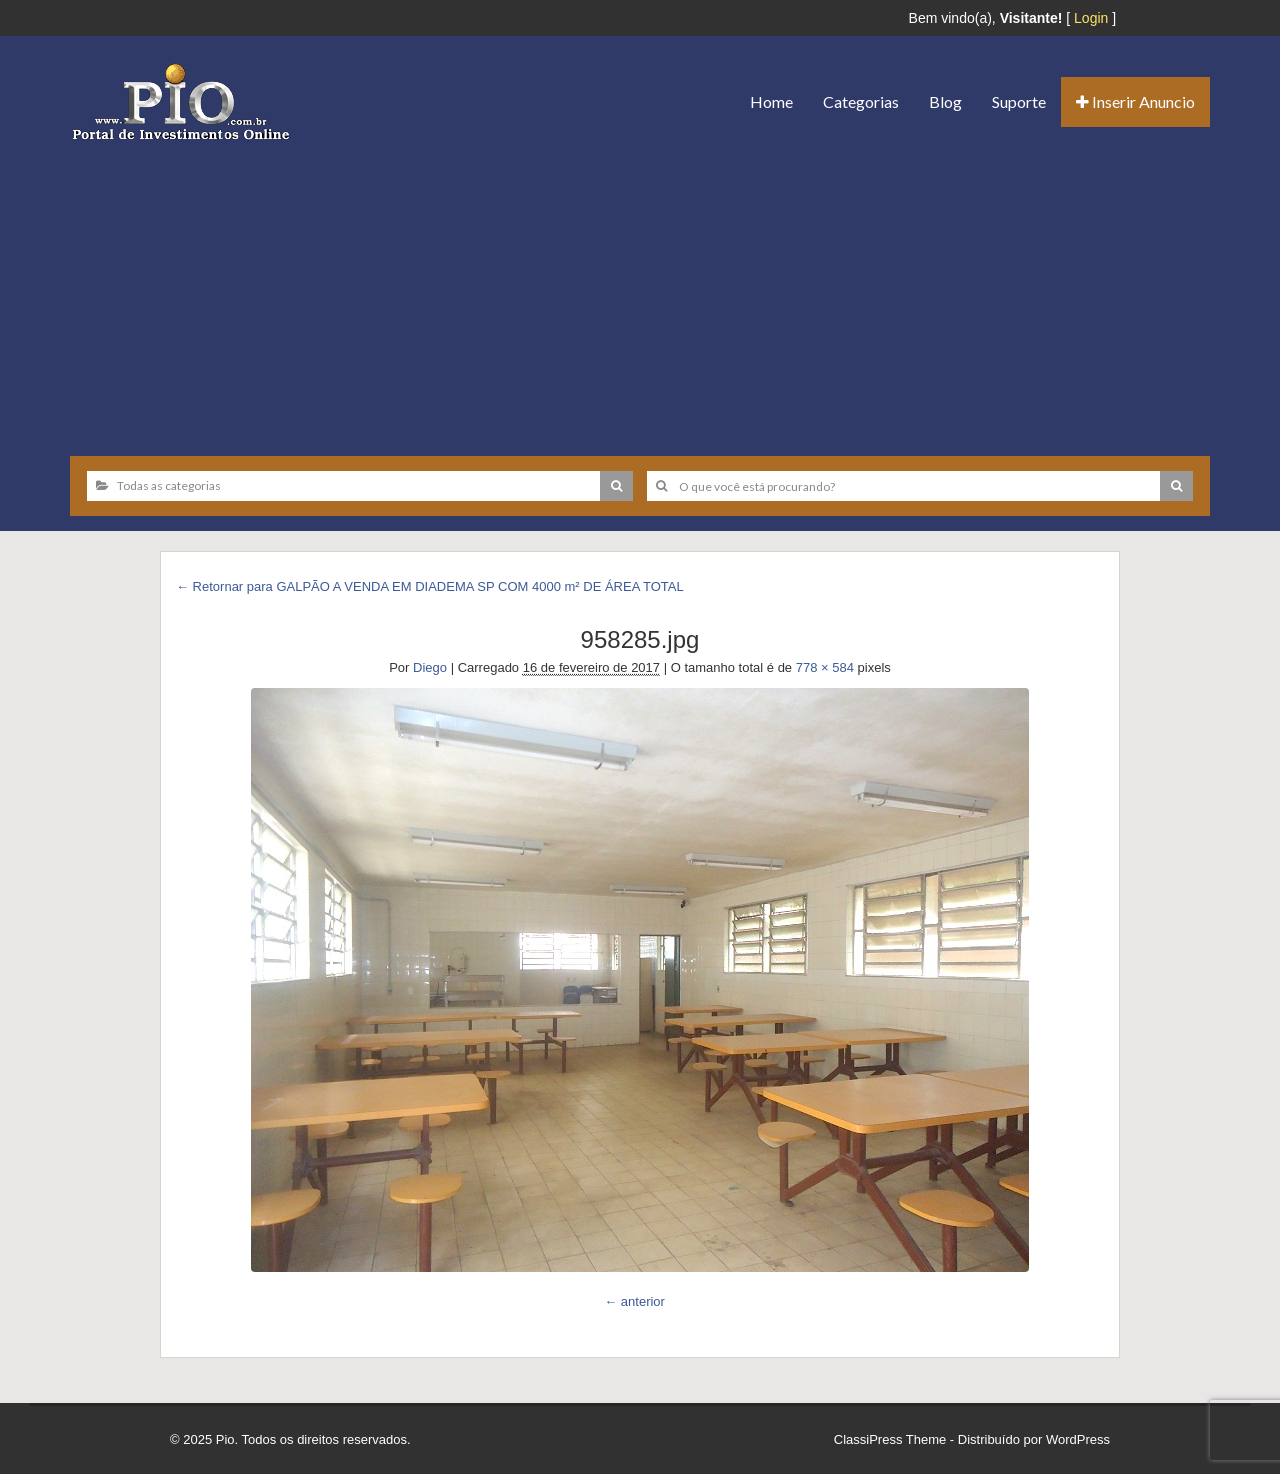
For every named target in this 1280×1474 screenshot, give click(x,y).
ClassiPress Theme (890, 1439)
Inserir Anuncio (1135, 101)
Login (1091, 18)
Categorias (861, 101)
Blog (945, 101)
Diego (430, 667)
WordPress (1078, 1439)
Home (771, 101)
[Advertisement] (640, 291)
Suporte (1019, 101)
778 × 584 (825, 667)
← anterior (634, 1301)
